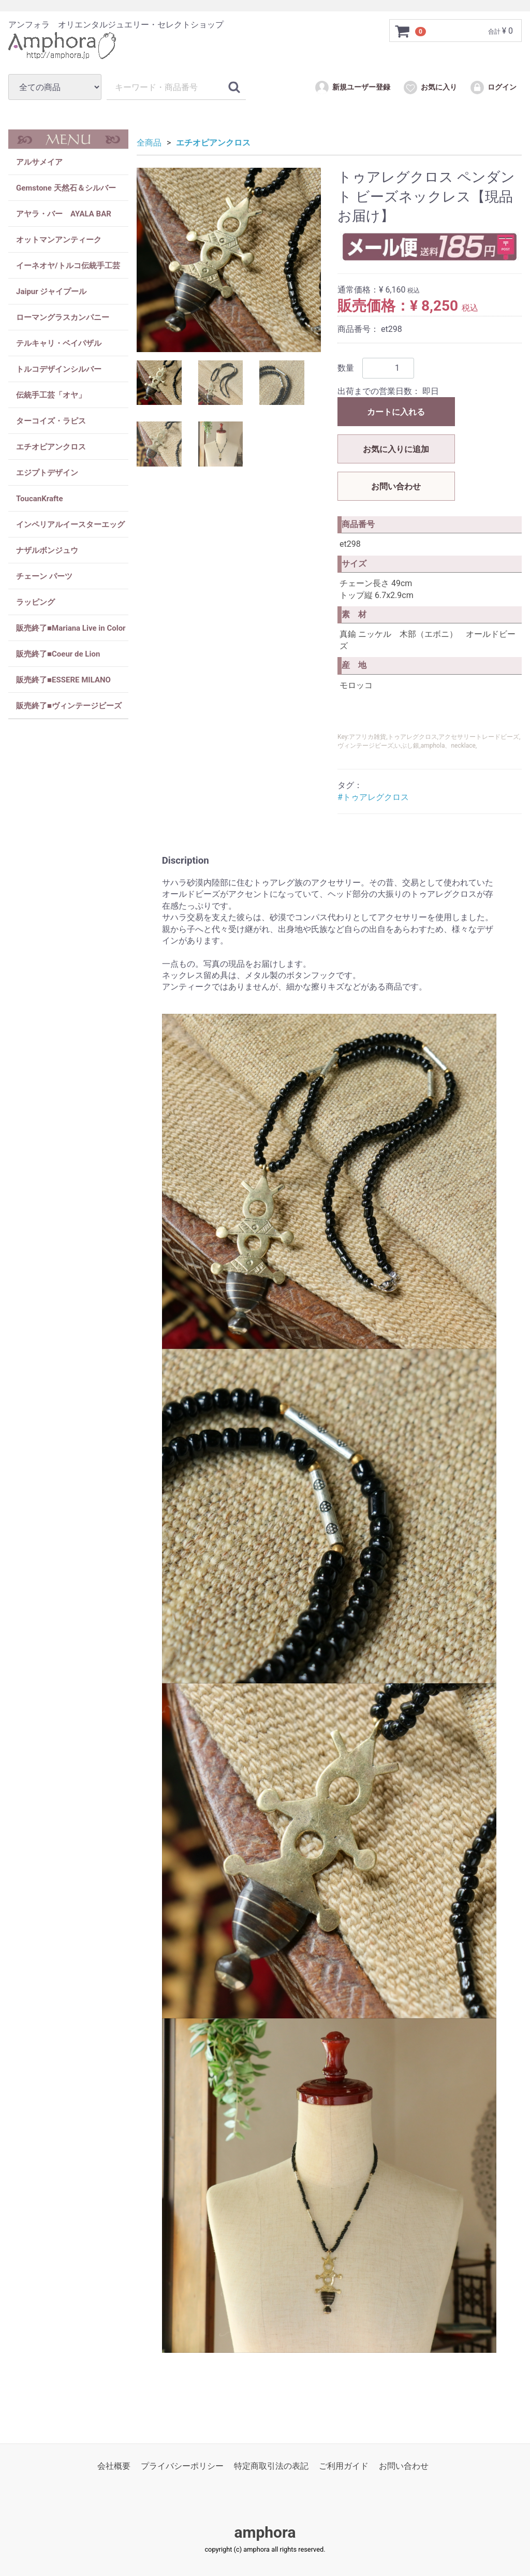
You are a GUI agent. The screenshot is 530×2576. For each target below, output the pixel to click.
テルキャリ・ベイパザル (58, 343)
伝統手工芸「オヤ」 (51, 395)
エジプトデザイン (47, 472)
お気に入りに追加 (396, 449)
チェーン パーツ (44, 576)
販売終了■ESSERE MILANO (63, 680)
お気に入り (430, 87)
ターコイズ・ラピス (51, 421)
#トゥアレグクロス (373, 797)
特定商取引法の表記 (271, 2466)
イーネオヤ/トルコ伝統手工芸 (68, 265)
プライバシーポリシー (182, 2466)
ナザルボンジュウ (47, 550)
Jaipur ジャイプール (51, 291)
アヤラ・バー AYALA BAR (63, 214)
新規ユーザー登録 (352, 87)
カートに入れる (396, 412)
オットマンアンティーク (58, 239)
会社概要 (113, 2466)
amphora (265, 2532)
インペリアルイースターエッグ (70, 524)
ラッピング (35, 602)
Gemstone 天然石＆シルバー (66, 188)
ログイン (493, 87)
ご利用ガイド (344, 2466)
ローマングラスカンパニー (62, 317)
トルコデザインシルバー (58, 369)
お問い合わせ (396, 486)
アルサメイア (39, 162)
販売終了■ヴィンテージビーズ (69, 705)
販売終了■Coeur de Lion (58, 654)
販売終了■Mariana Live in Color (71, 628)
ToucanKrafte (39, 498)
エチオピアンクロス (51, 447)
